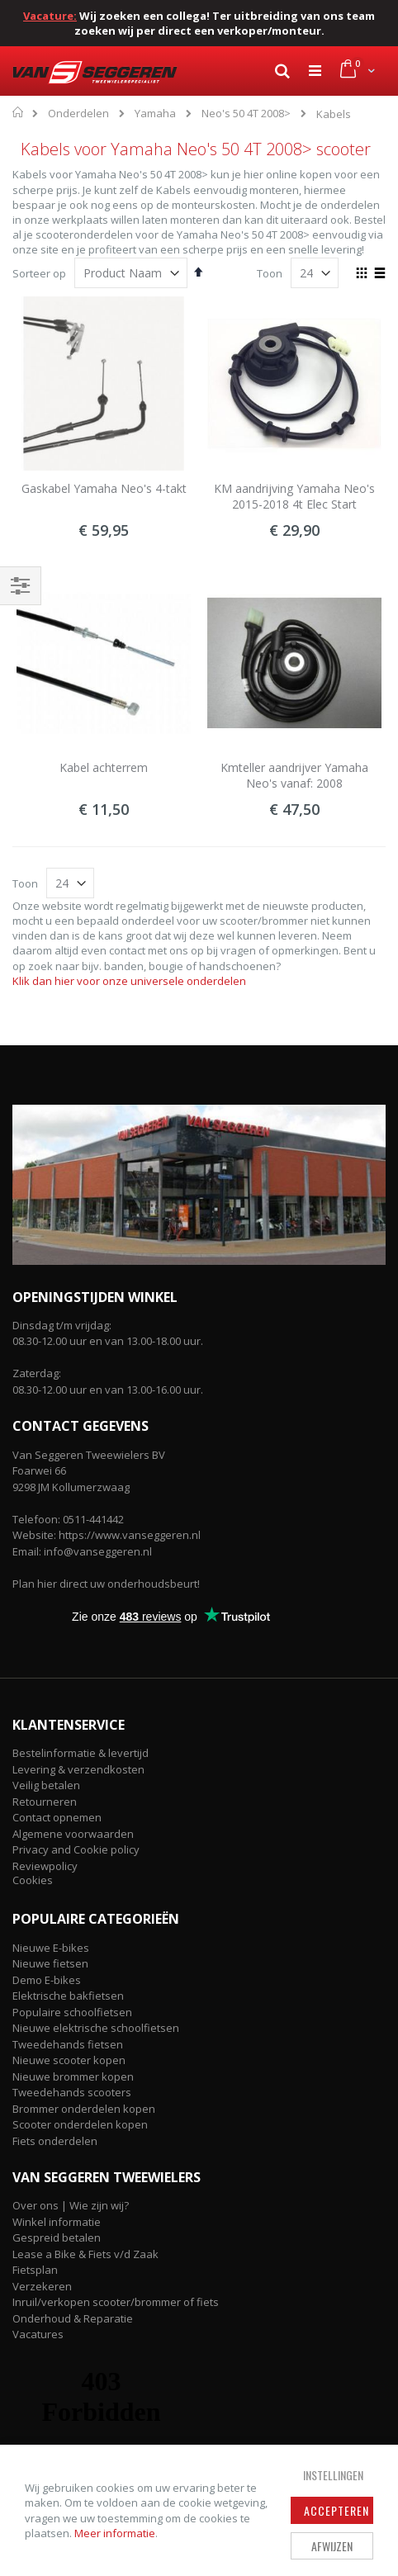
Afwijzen (332, 2546)
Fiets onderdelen (54, 2140)
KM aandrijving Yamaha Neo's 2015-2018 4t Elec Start (294, 497)
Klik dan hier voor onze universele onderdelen (129, 980)
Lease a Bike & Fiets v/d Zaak (85, 2254)
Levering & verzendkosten (78, 1769)
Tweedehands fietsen (67, 2044)
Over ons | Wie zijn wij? (70, 2205)
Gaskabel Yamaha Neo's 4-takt (104, 488)
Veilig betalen (46, 1785)
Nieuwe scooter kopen (69, 2060)
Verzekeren (42, 2286)
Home (18, 112)
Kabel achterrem (103, 767)
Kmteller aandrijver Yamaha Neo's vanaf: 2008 (294, 776)
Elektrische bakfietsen (68, 1995)
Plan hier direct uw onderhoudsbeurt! (106, 1583)
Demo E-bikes (46, 1979)
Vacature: (50, 15)
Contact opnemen (57, 1817)
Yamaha (155, 113)
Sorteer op (39, 273)
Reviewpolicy (45, 1866)
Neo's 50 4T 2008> (246, 113)
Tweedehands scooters (71, 2092)
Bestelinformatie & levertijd (80, 1752)
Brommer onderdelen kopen (83, 2108)
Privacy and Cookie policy (76, 1849)
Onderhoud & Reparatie (72, 2318)
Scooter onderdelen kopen (80, 2124)
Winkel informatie (56, 2221)
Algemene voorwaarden (73, 1833)
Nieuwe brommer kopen (73, 2076)
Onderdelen (78, 113)
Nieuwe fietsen (50, 1963)
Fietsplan (35, 2269)
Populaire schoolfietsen (72, 2012)
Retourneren (44, 1801)
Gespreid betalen (56, 2237)
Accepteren (336, 2510)
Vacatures (38, 2334)
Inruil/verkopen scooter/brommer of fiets (115, 2301)
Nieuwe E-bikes (50, 1947)
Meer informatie (114, 2533)
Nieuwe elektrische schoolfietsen (95, 2027)
